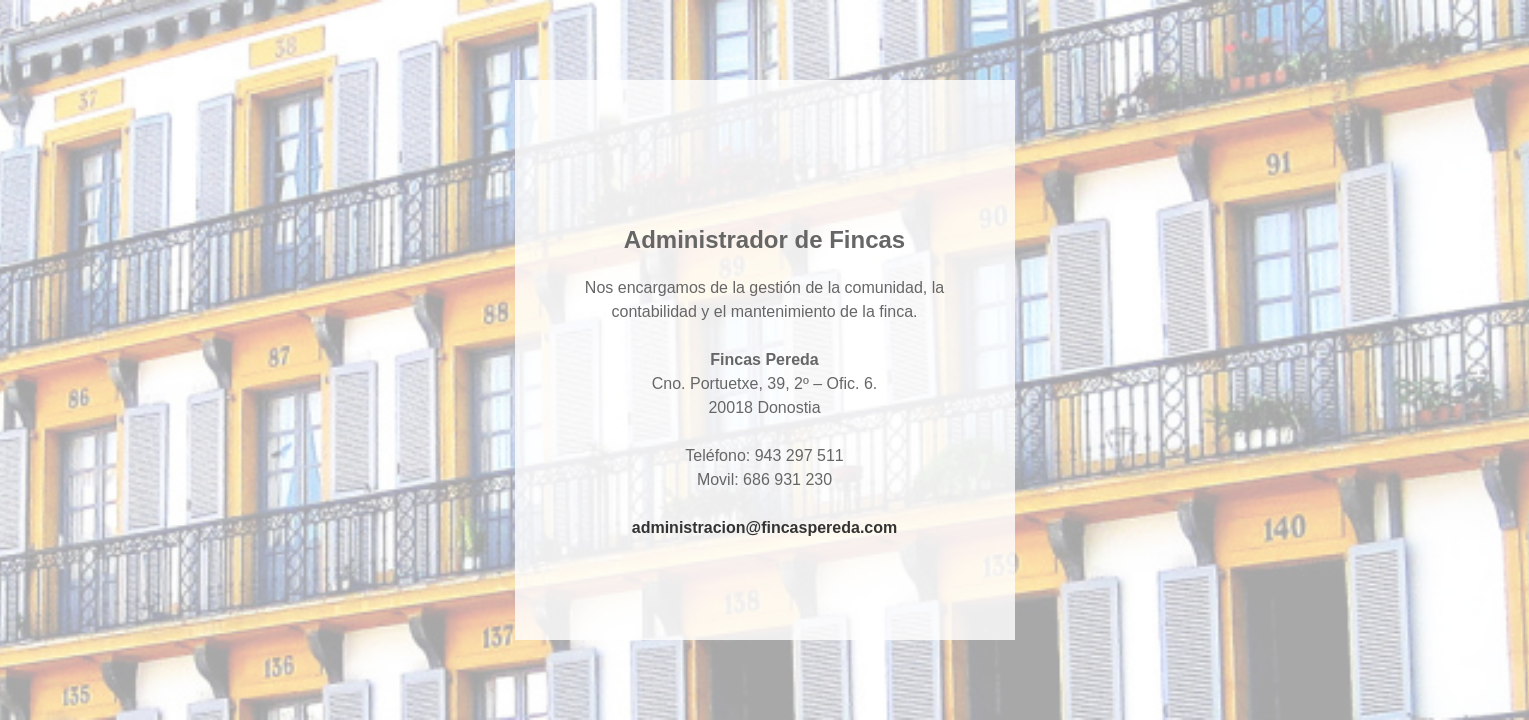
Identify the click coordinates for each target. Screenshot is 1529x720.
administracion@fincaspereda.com (764, 527)
